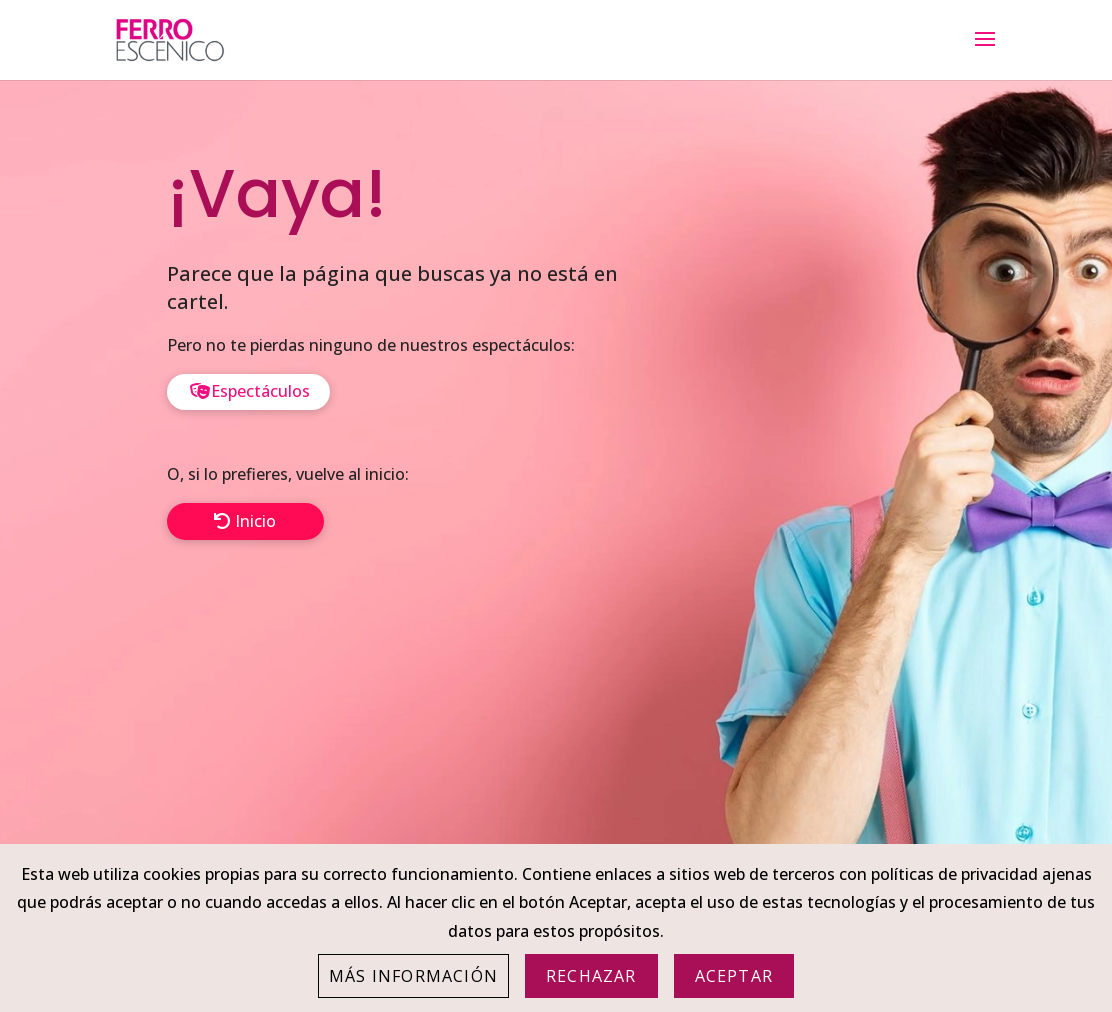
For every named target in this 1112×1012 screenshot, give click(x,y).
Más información (413, 976)
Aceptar (734, 976)
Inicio (255, 521)
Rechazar (591, 976)
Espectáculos (260, 391)
